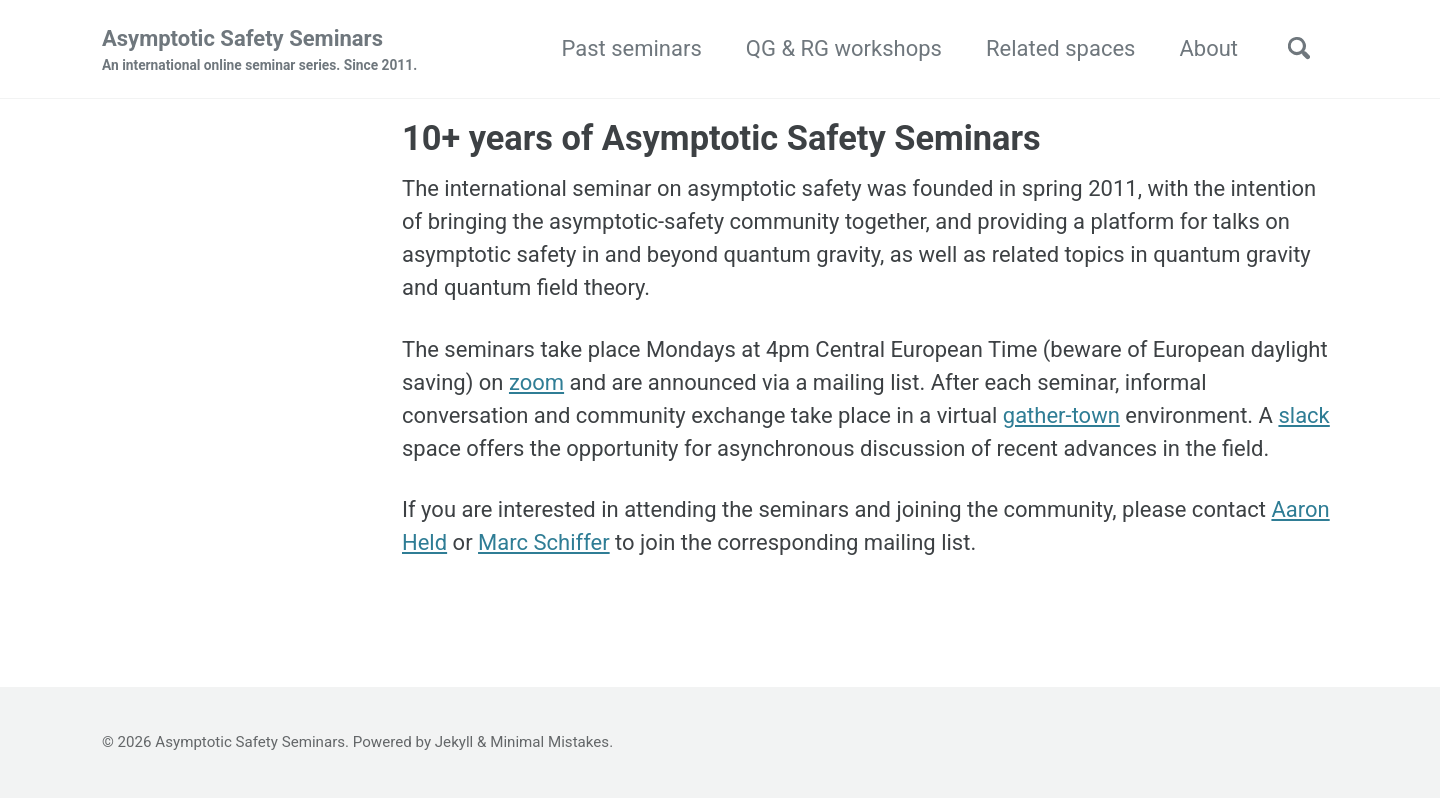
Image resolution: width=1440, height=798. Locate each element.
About (1208, 48)
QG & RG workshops (844, 48)
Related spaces (1060, 48)
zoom (536, 382)
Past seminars (631, 48)
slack (1303, 415)
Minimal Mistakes (549, 742)
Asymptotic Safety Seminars (259, 51)
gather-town (1061, 415)
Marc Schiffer (544, 542)
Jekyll (454, 742)
